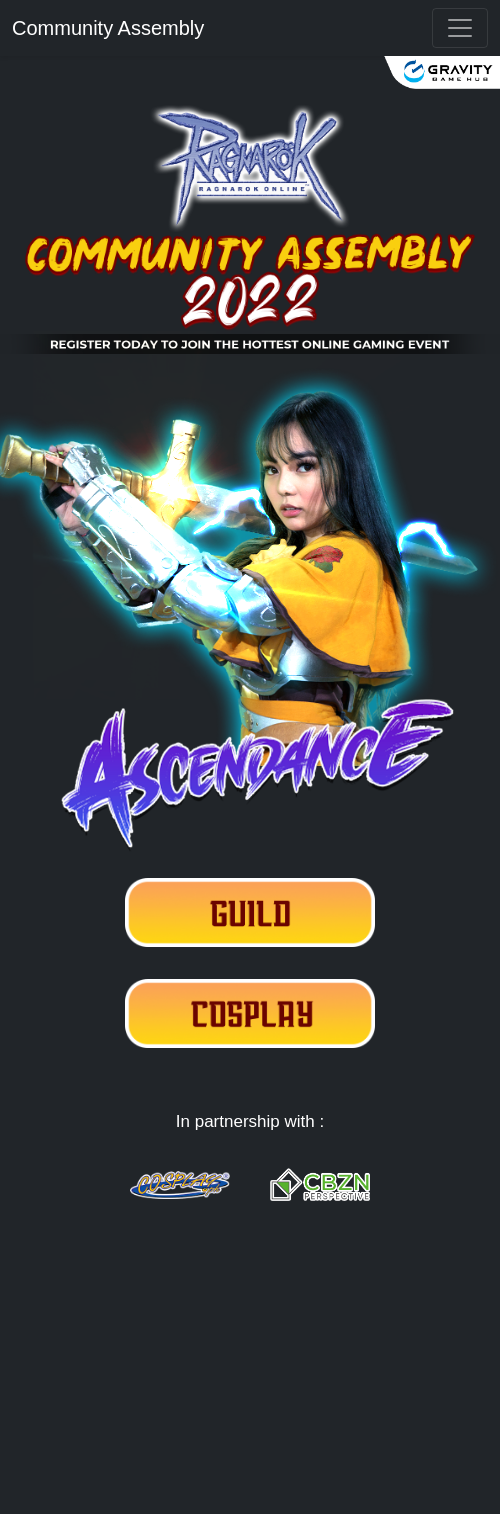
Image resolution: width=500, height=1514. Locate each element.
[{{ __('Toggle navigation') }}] (460, 28)
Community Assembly (108, 28)
